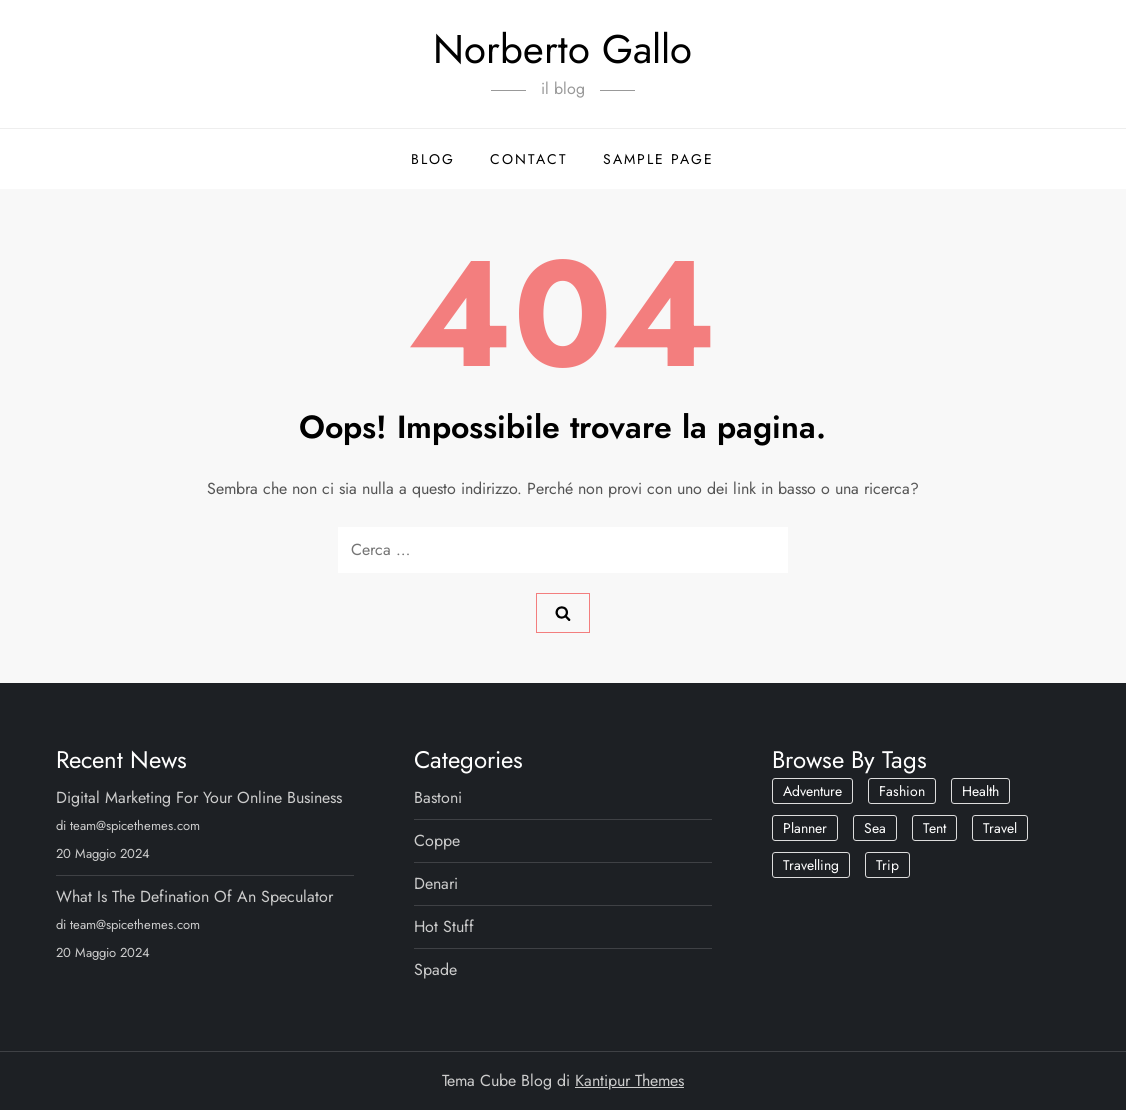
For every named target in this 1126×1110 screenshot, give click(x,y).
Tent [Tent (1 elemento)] (934, 828)
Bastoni (438, 797)
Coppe (437, 840)
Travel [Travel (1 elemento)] (1000, 828)
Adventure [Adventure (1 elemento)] (812, 791)
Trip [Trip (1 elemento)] (887, 865)
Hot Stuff (444, 926)
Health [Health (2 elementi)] (980, 791)
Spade (435, 969)
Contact (529, 159)
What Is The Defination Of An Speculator (194, 896)
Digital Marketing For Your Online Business (199, 797)
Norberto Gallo (562, 49)
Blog (433, 159)
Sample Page (658, 159)
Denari (436, 883)
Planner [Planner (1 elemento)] (805, 828)
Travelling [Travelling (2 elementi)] (811, 865)
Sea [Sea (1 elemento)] (875, 828)
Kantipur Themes (629, 1080)
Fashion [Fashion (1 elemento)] (902, 791)
